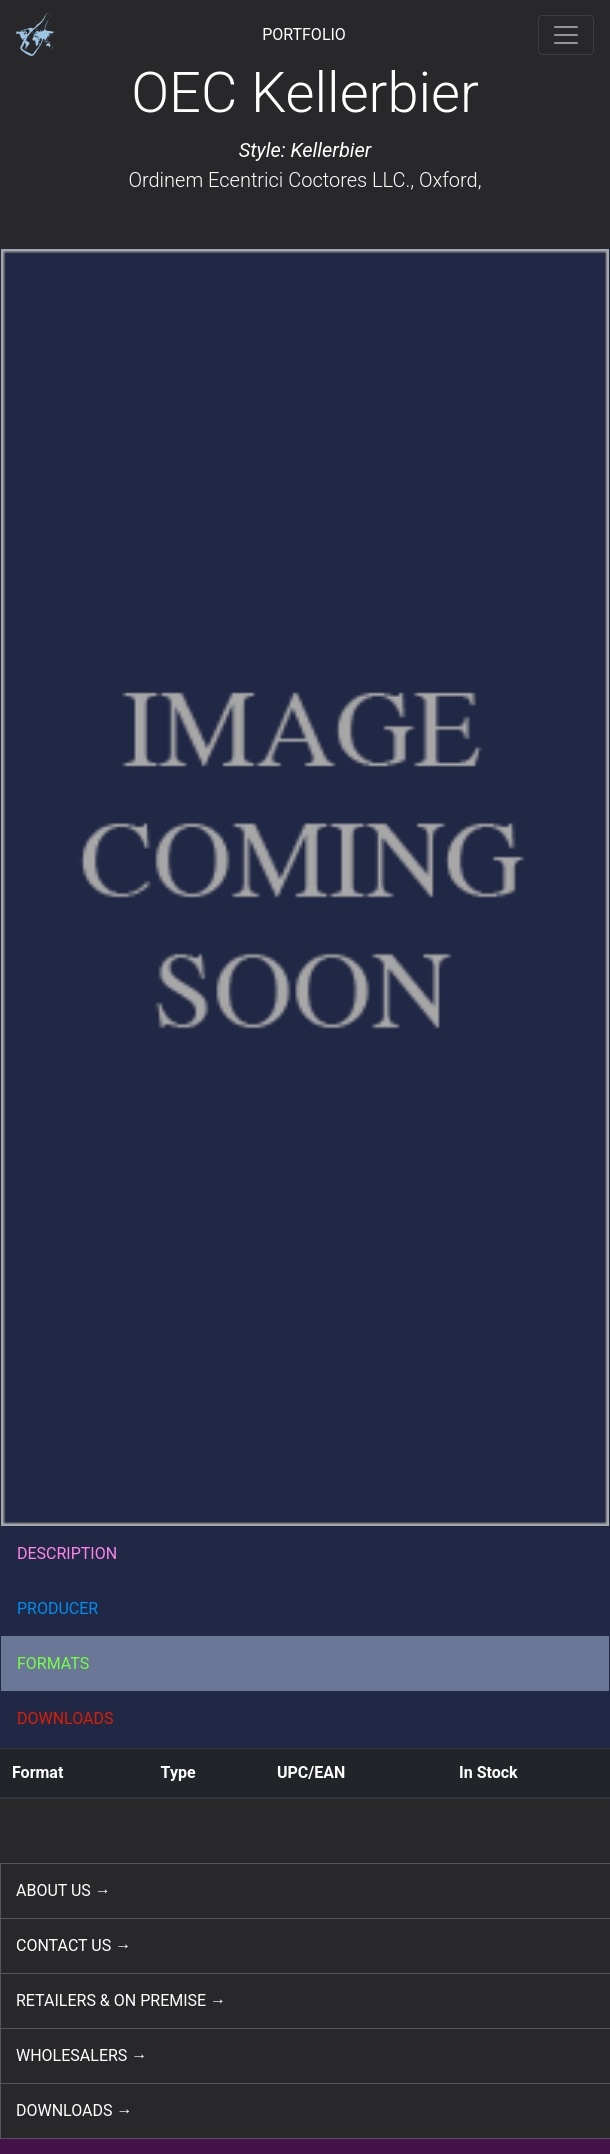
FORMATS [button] (53, 1663)
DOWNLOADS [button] (65, 1718)
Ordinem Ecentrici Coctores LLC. (269, 180)
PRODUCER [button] (57, 1608)
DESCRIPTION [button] (67, 1553)
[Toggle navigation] (566, 35)
